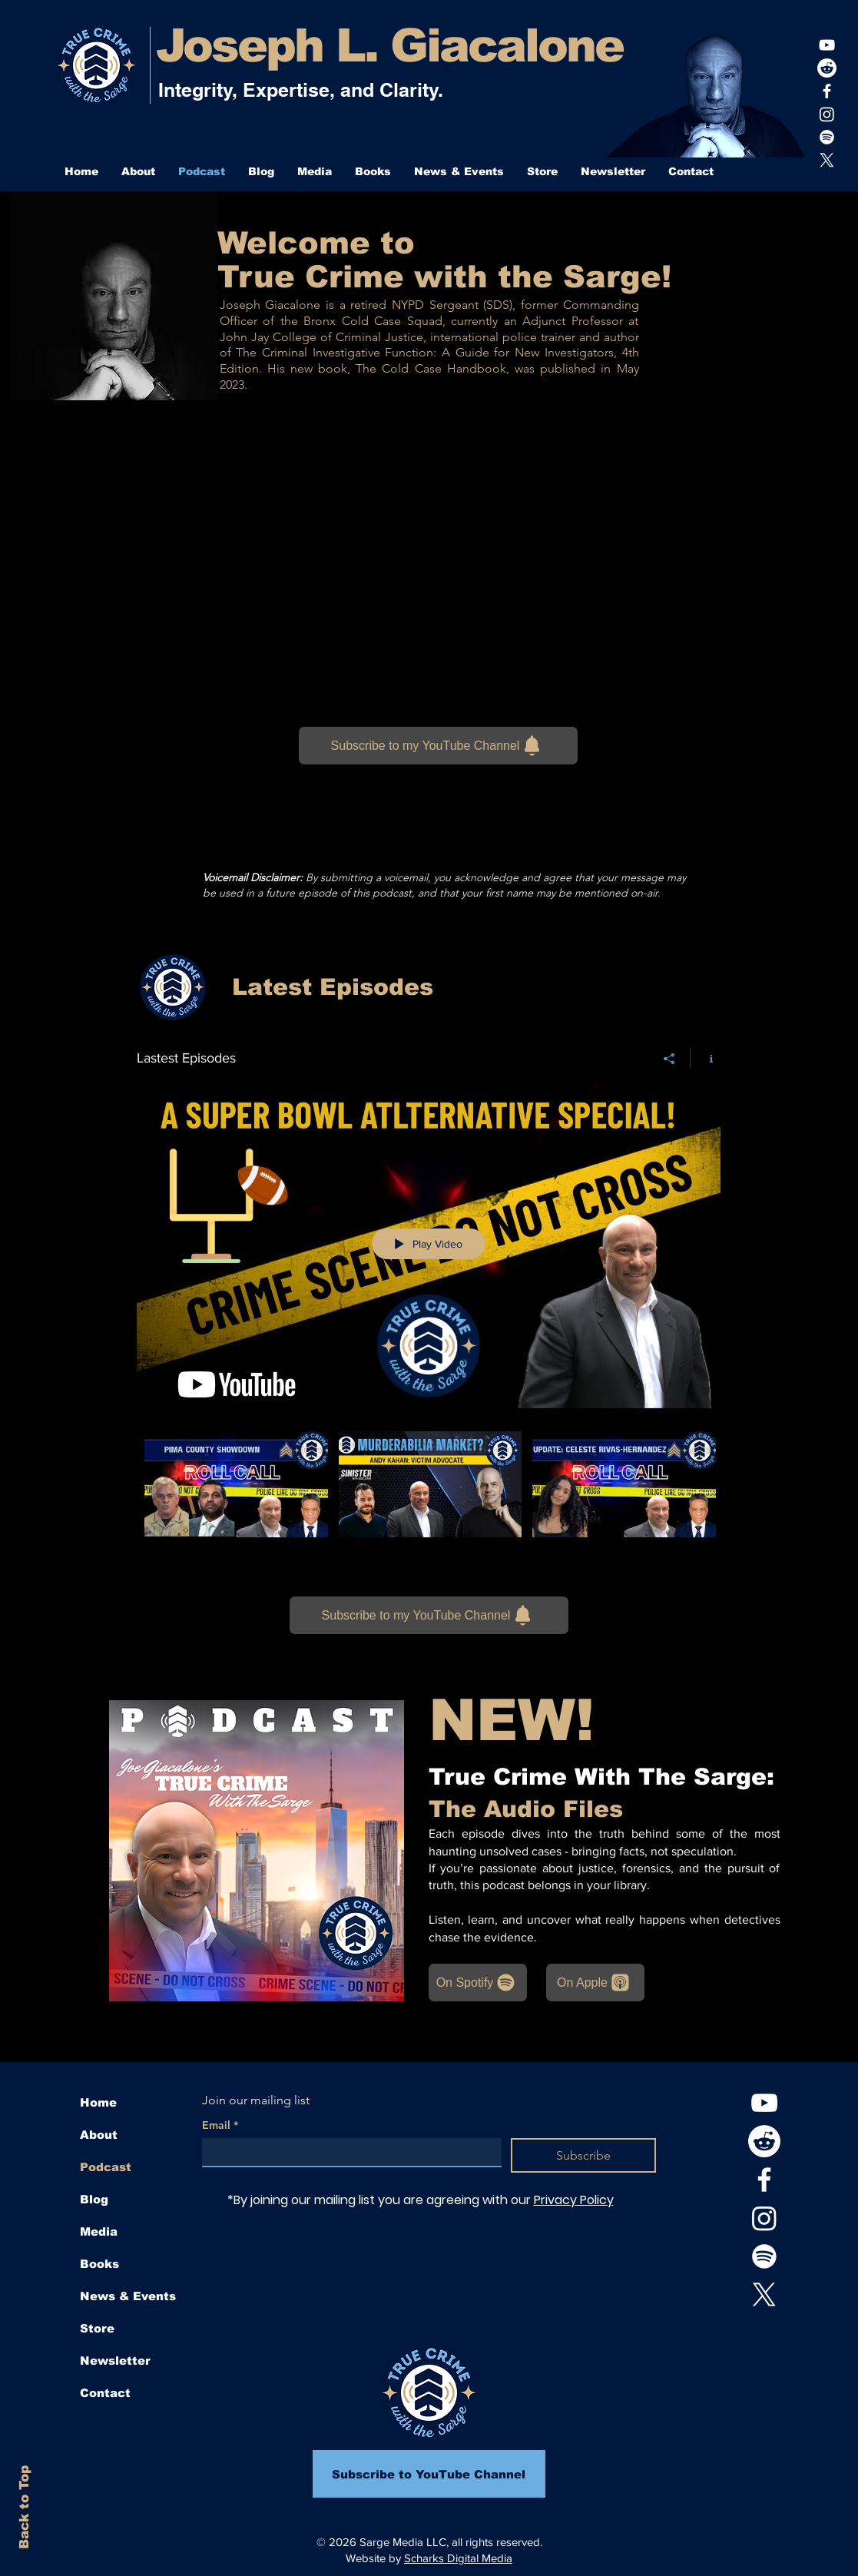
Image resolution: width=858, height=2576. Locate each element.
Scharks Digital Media (458, 2557)
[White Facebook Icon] (826, 91)
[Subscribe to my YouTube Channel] (438, 745)
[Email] (347, 2152)
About (99, 2134)
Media (99, 2231)
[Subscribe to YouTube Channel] (429, 2474)
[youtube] (826, 45)
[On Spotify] (478, 1982)
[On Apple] (595, 1982)
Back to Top (24, 2507)
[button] (314, 171)
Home (98, 2102)
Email (220, 2125)
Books (99, 2263)
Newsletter (115, 2360)
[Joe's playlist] (826, 137)
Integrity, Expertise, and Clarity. (300, 89)
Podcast (105, 2166)
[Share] (669, 1058)
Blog (94, 2199)
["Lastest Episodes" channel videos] (428, 1503)
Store (97, 2328)
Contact (105, 2392)
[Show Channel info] (706, 1058)
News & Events (128, 2295)
